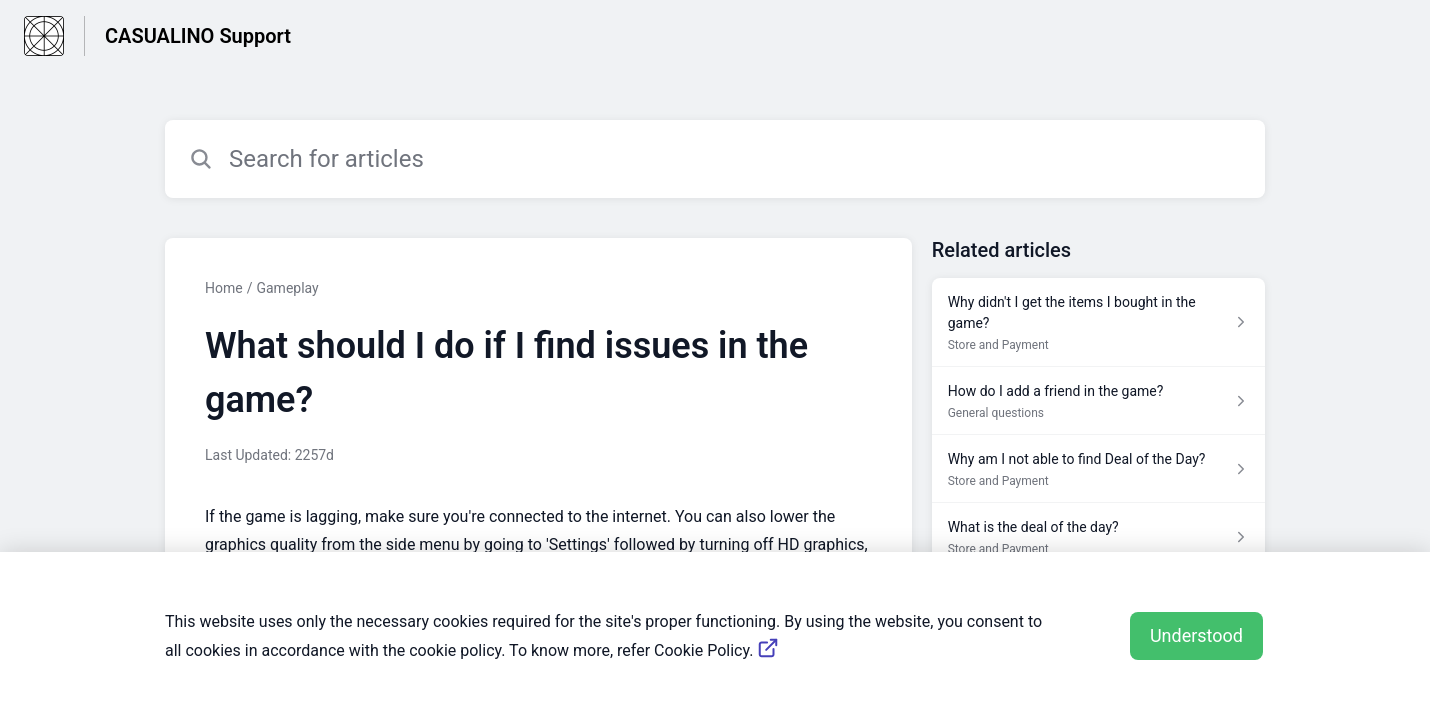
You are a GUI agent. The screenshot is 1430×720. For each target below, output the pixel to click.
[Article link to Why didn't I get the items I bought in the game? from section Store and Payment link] (1098, 322)
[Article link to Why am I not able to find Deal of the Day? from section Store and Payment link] (1098, 469)
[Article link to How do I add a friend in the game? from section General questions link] (1098, 401)
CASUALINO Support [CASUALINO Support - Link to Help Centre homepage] (198, 36)
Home (224, 288)
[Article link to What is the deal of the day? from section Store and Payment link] (1098, 537)
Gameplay (287, 288)
